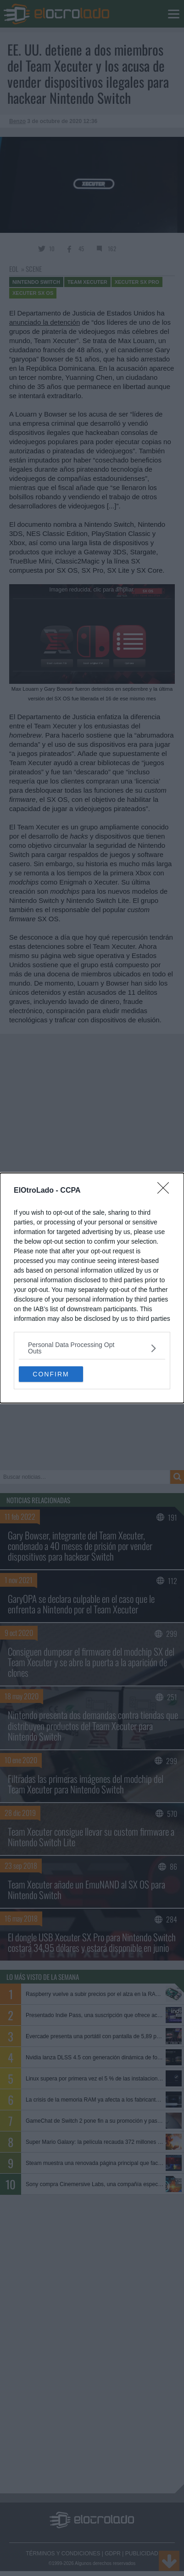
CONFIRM (51, 1373)
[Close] (166, 1191)
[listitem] (92, 1348)
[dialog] (92, 1288)
